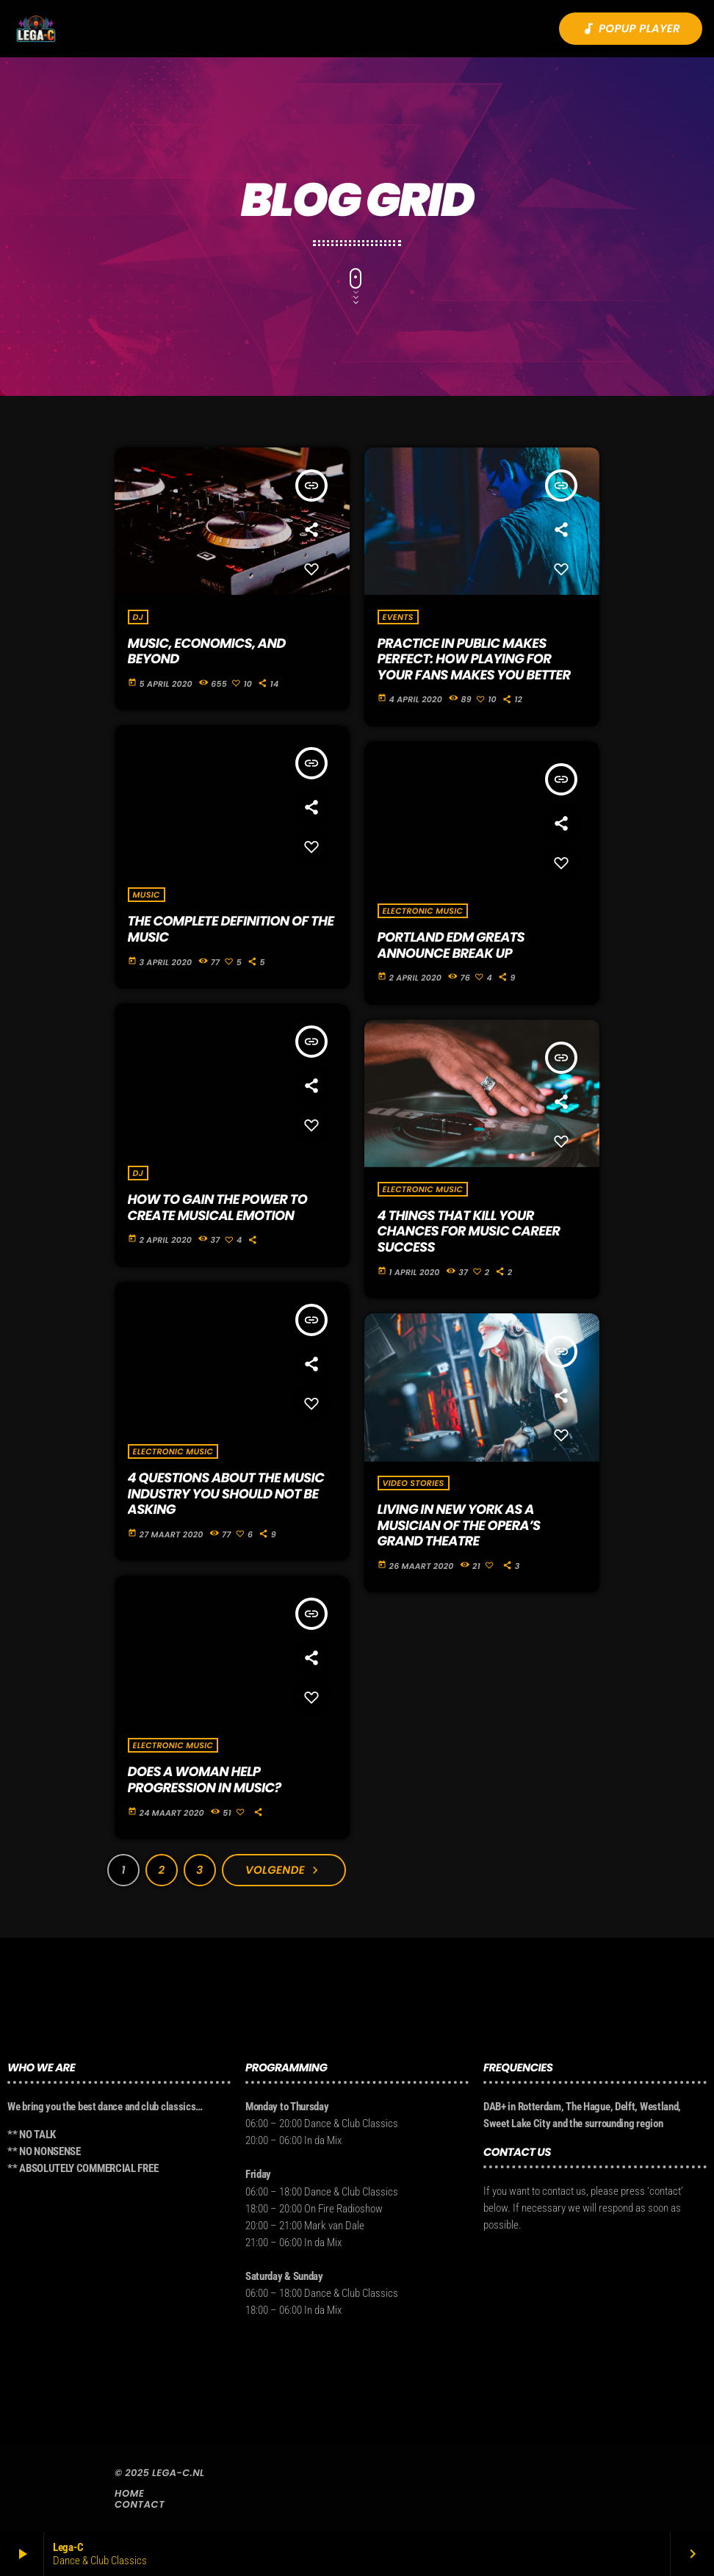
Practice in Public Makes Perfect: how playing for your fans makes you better (474, 660)
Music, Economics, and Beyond (207, 652)
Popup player (630, 29)
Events (398, 617)
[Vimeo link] (36, 28)
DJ (138, 617)
